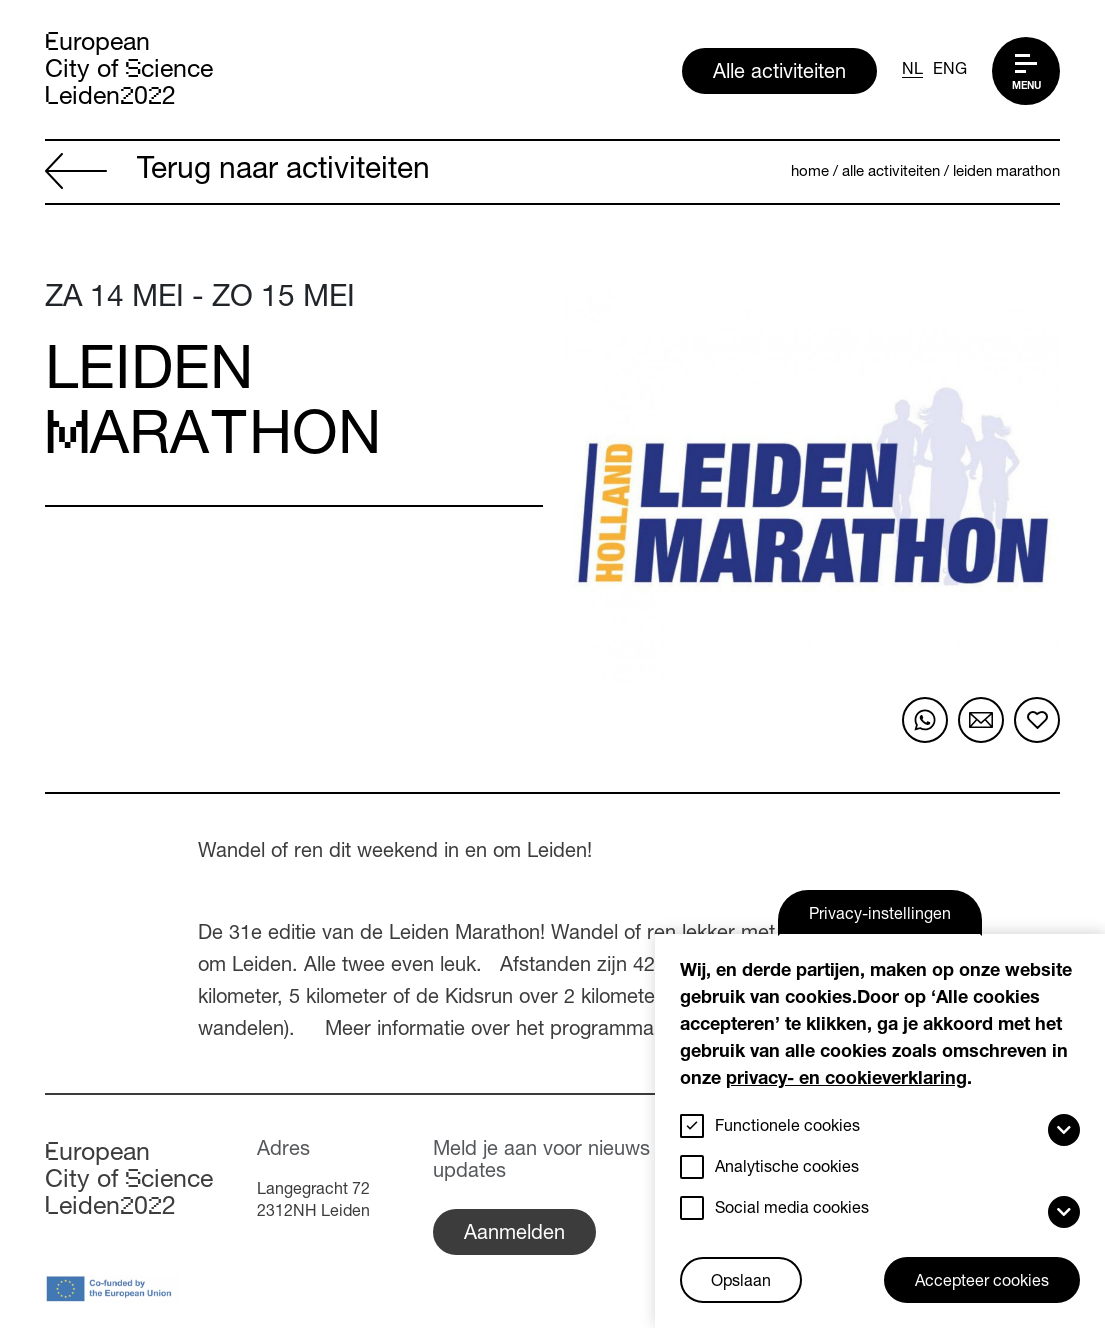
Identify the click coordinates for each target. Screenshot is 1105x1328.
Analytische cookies (787, 1169)
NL (912, 71)
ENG (950, 71)
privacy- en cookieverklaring (846, 1080)
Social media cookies (792, 1210)
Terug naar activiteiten (237, 173)
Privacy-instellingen (880, 916)
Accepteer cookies (982, 1283)
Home (810, 172)
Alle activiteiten (779, 74)
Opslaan (741, 1283)
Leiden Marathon (1006, 172)
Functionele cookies (787, 1128)
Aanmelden (514, 1235)
